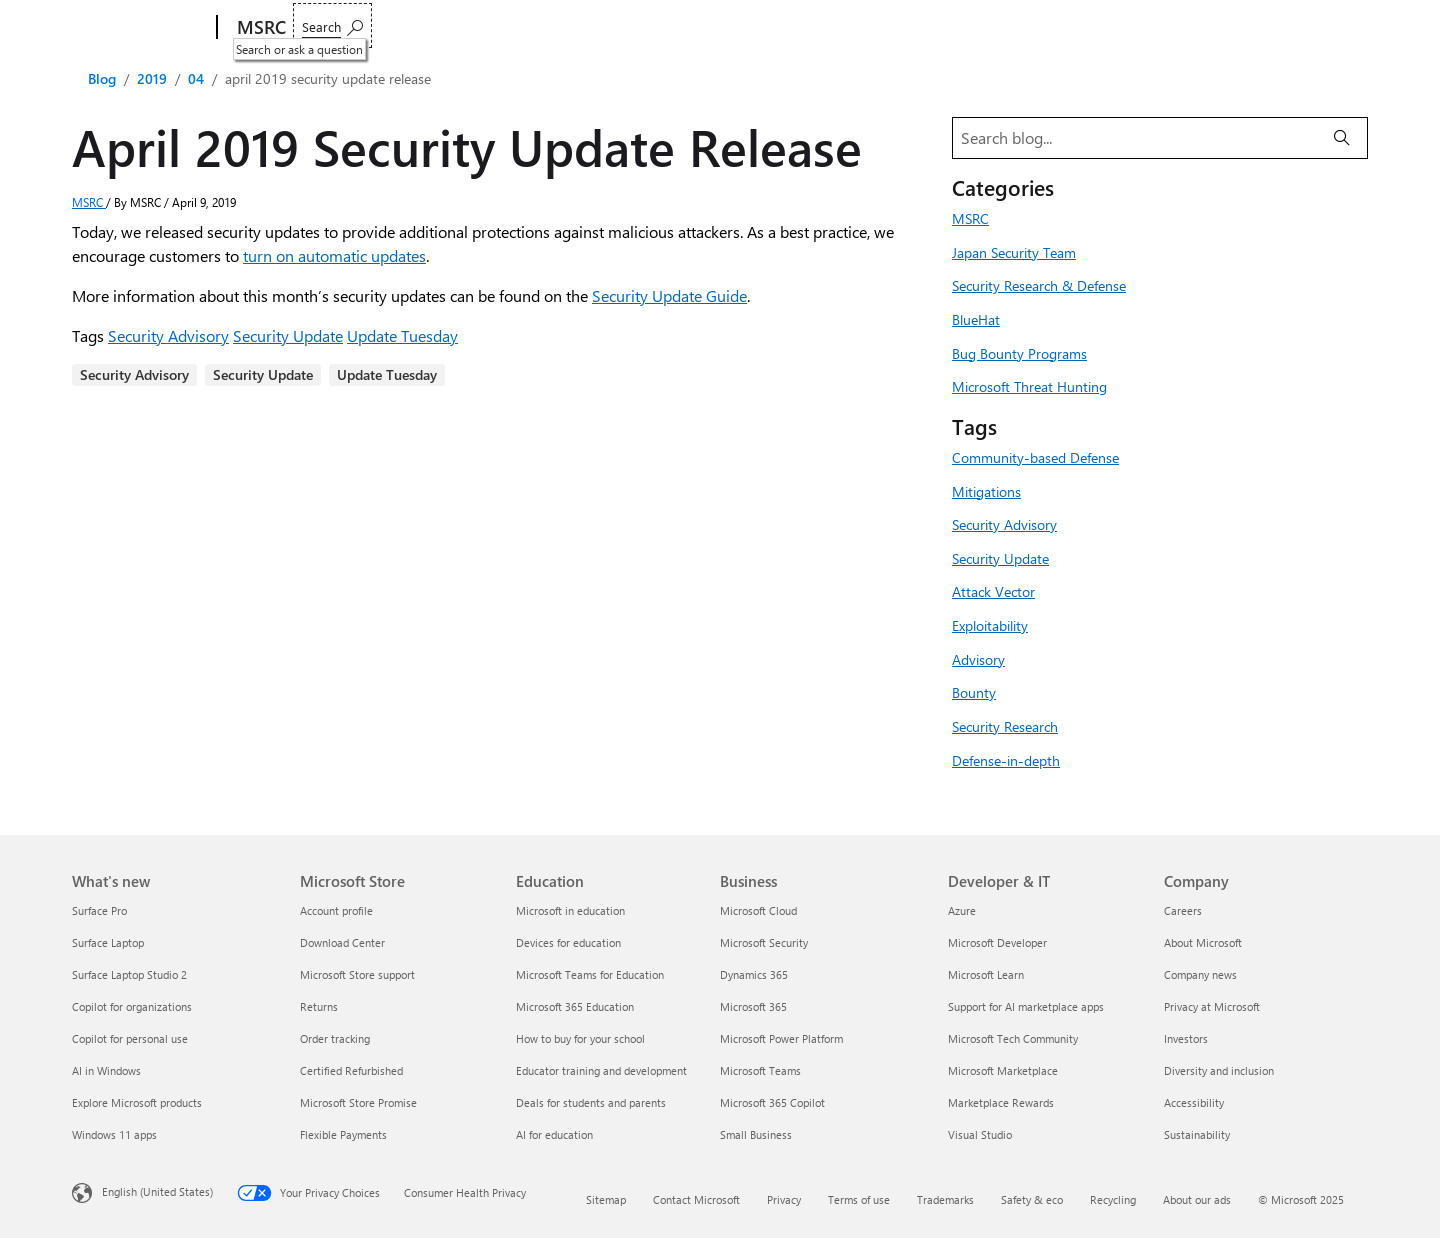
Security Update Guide (669, 295)
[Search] (1342, 138)
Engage (609, 27)
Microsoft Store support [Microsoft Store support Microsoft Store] (357, 974)
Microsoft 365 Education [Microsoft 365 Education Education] (575, 1006)
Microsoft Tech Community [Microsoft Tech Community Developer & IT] (1013, 1038)
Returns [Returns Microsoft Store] (319, 1006)
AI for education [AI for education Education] (554, 1134)
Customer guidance (492, 27)
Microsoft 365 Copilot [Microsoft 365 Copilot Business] (772, 1102)
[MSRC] (259, 28)
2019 (152, 78)
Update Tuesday (402, 335)
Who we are (704, 27)
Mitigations (986, 491)
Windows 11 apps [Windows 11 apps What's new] (114, 1134)
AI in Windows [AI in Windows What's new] (106, 1070)
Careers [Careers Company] (1183, 910)
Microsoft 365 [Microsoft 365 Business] (753, 1006)
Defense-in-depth (1006, 760)
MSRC (89, 202)
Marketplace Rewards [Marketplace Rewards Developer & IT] (1001, 1102)
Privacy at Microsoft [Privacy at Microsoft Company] (1212, 1006)
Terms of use (859, 1199)
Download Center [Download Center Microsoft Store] (342, 942)
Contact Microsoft (696, 1199)
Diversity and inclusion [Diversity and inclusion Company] (1219, 1070)
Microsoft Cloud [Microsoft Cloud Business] (758, 910)
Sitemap (606, 1199)
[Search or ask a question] (1318, 25)
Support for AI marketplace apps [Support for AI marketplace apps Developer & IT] (1026, 1006)
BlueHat (976, 319)
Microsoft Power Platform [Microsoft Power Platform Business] (781, 1038)
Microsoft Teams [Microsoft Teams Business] (760, 1070)
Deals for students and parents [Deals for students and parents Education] (591, 1102)
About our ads (1197, 1199)
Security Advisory (168, 335)
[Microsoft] (140, 28)
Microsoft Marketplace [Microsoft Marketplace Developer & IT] (1003, 1070)
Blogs (793, 27)
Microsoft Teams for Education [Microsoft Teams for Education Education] (590, 974)
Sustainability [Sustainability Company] (1197, 1134)
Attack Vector (993, 591)
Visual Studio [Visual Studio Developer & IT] (980, 1134)
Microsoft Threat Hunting (1029, 386)
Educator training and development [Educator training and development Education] (601, 1070)
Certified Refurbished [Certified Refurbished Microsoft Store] (351, 1070)
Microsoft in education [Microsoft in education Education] (570, 910)
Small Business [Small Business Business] (756, 1134)
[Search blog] (1135, 138)
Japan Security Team (1014, 252)
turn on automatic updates (334, 255)
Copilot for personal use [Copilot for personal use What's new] (130, 1038)
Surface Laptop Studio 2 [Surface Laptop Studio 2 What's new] (129, 974)
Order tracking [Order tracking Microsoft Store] (335, 1038)
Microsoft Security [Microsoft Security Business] (764, 942)
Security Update (288, 335)
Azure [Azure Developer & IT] (962, 910)
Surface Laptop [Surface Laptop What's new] (108, 942)
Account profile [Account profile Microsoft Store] (336, 910)
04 (196, 78)
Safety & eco (1032, 1199)
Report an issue (352, 27)
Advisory (978, 659)
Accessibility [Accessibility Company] (1194, 1102)
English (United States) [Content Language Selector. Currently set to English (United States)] (157, 1191)
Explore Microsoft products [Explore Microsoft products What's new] (137, 1102)
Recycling (1113, 1199)
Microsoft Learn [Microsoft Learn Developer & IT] (986, 974)
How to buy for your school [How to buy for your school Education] (580, 1038)
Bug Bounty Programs (1019, 353)
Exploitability (990, 625)
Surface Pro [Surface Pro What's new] (99, 910)
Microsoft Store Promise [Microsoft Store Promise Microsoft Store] (358, 1102)
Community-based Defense (1035, 457)
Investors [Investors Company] (1186, 1038)
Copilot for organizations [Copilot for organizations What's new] (132, 1006)
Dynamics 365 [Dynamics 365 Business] (754, 974)
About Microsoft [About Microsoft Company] (1203, 942)
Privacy (784, 1199)
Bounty (974, 692)
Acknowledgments (899, 27)
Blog (102, 78)
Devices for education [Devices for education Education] (568, 942)
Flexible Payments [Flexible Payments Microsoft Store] (343, 1134)
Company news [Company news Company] (1200, 974)
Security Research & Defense (1039, 285)
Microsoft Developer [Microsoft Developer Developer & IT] (997, 942)
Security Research (1005, 726)
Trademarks (945, 1199)
